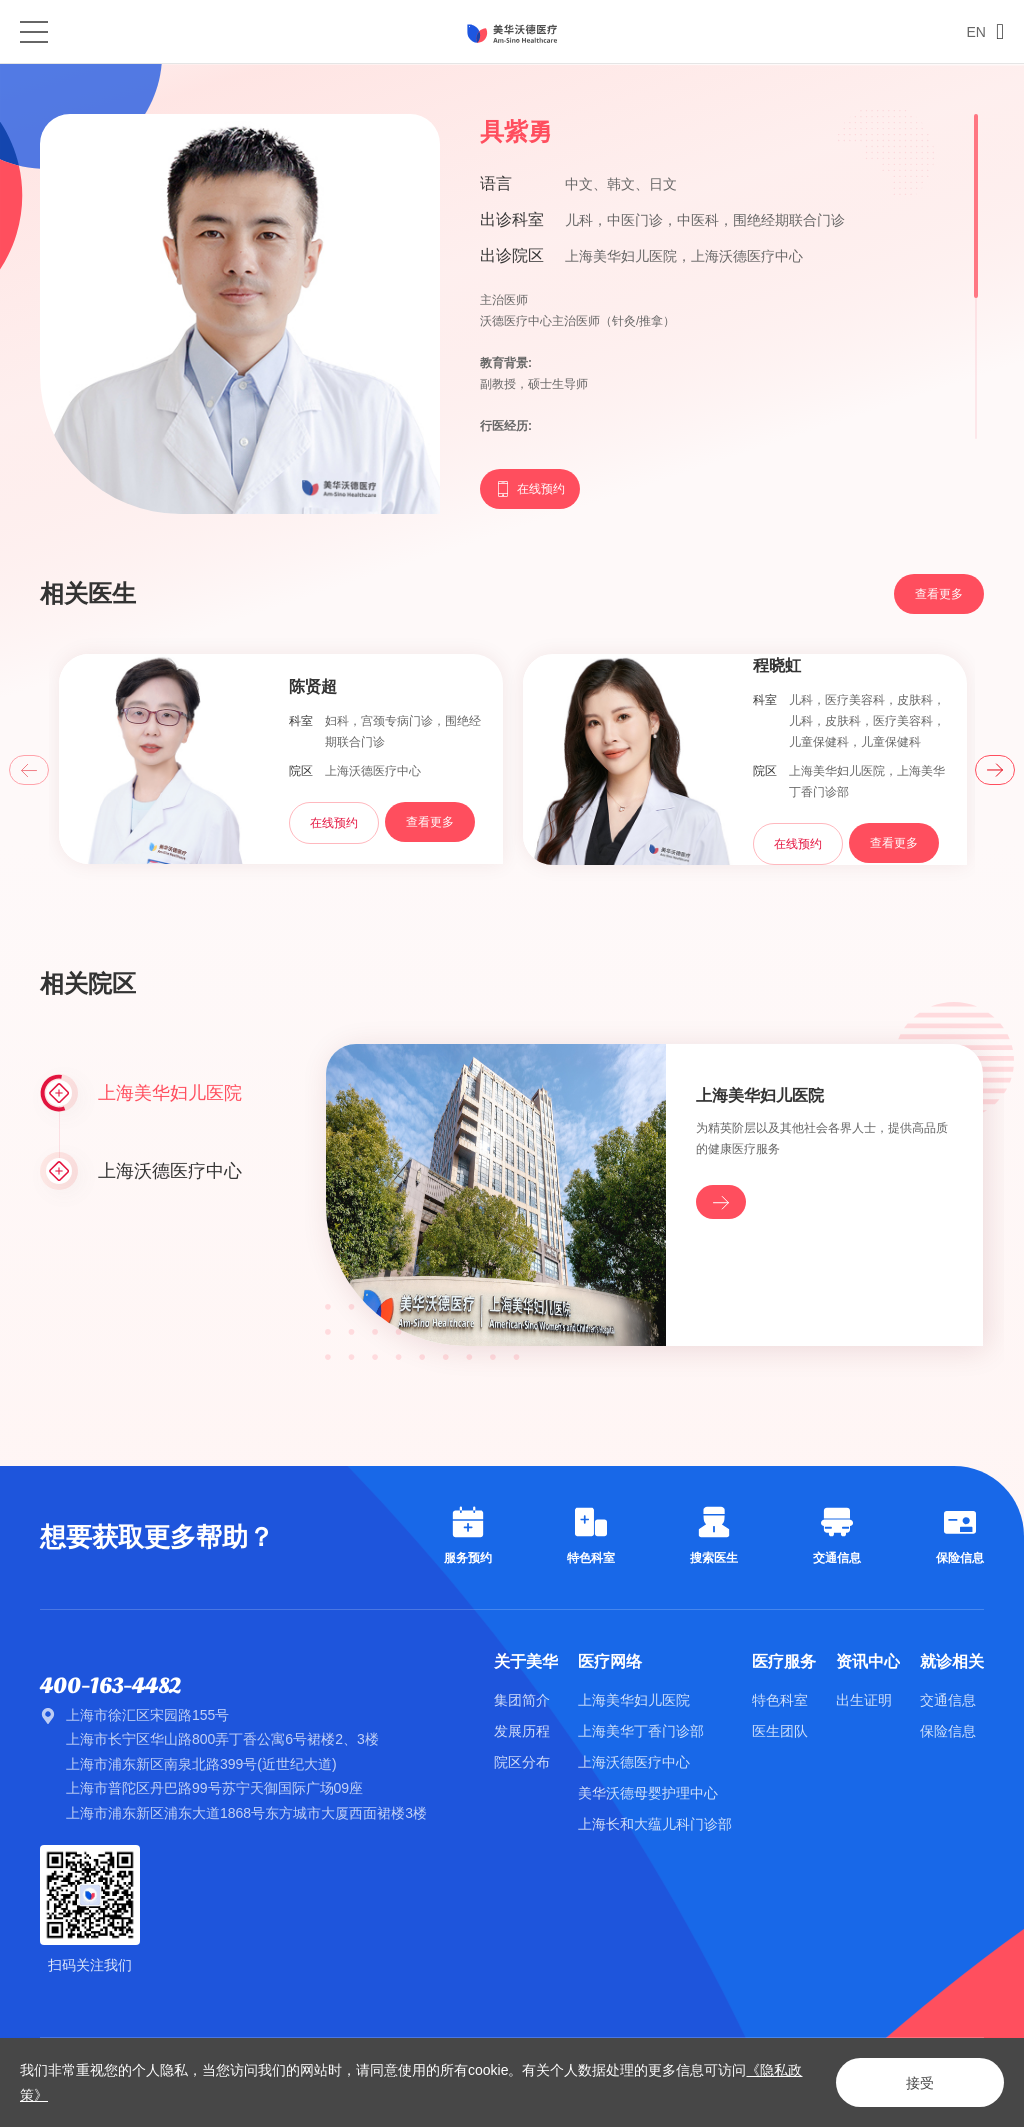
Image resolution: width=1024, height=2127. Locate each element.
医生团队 (780, 1731)
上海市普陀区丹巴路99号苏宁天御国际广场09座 (214, 1788)
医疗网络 (610, 1661)
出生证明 (864, 1700)
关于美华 (526, 1661)
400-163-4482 (110, 1686)
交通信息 (948, 1700)
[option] (281, 761)
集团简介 (522, 1700)
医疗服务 (784, 1661)
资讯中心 (868, 1661)
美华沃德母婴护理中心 (648, 1793)
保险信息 (948, 1731)
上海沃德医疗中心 (634, 1762)
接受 (920, 2083)
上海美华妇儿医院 (634, 1700)
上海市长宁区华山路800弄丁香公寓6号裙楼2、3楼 (222, 1739)
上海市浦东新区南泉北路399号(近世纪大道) (201, 1764)
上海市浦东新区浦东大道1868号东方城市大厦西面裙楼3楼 (246, 1813)
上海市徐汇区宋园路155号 (147, 1715)
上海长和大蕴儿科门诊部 (655, 1824)
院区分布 (522, 1762)
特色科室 (780, 1700)
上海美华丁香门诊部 (641, 1731)
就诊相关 (952, 1661)
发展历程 (522, 1731)
